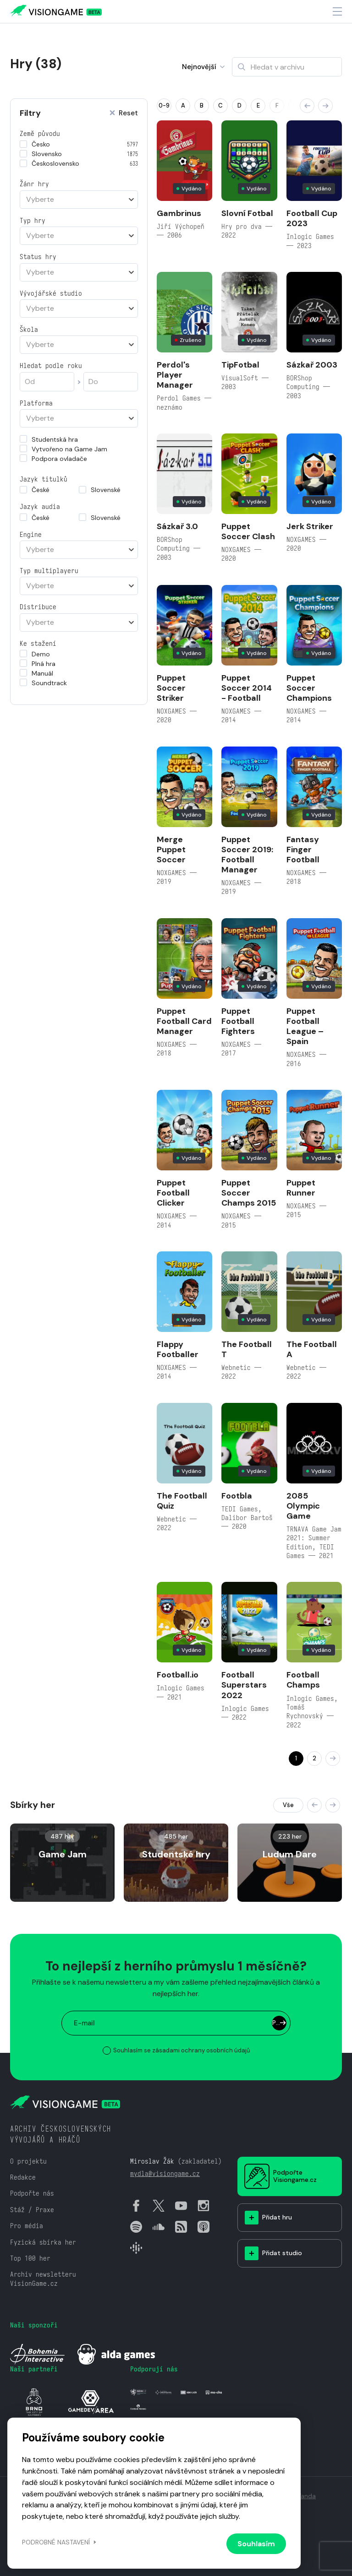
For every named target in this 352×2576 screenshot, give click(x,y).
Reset (124, 113)
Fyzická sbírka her (43, 2242)
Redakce (23, 2177)
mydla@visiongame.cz (165, 2173)
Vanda (306, 2496)
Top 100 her (30, 2258)
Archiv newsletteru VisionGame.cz (43, 2278)
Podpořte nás (32, 2193)
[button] (307, 105)
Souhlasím (256, 2544)
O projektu (28, 2161)
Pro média (26, 2225)
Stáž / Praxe (32, 2209)
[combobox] (79, 199)
